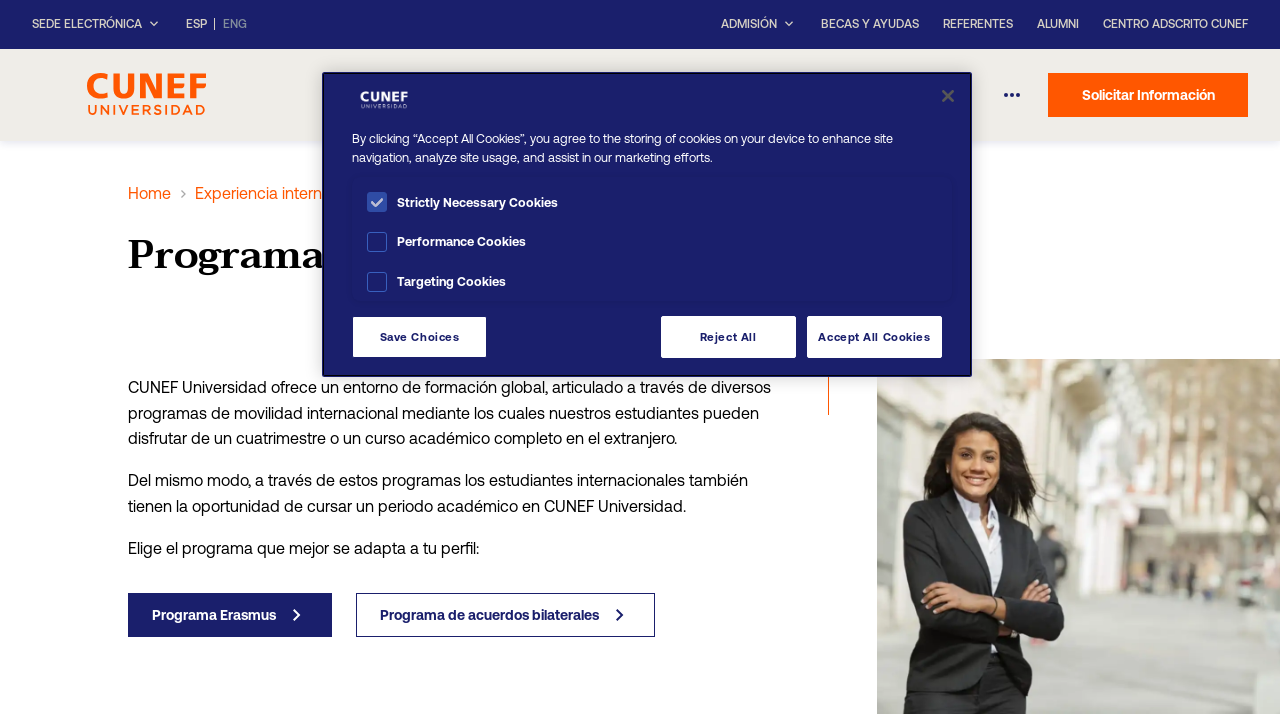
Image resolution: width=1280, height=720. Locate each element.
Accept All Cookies (874, 336)
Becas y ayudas (870, 24)
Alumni (1058, 24)
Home (149, 193)
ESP (196, 24)
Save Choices (420, 336)
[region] (647, 224)
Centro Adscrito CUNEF (1175, 24)
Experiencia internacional (284, 193)
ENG (235, 24)
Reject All (728, 336)
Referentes (978, 24)
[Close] (948, 96)
